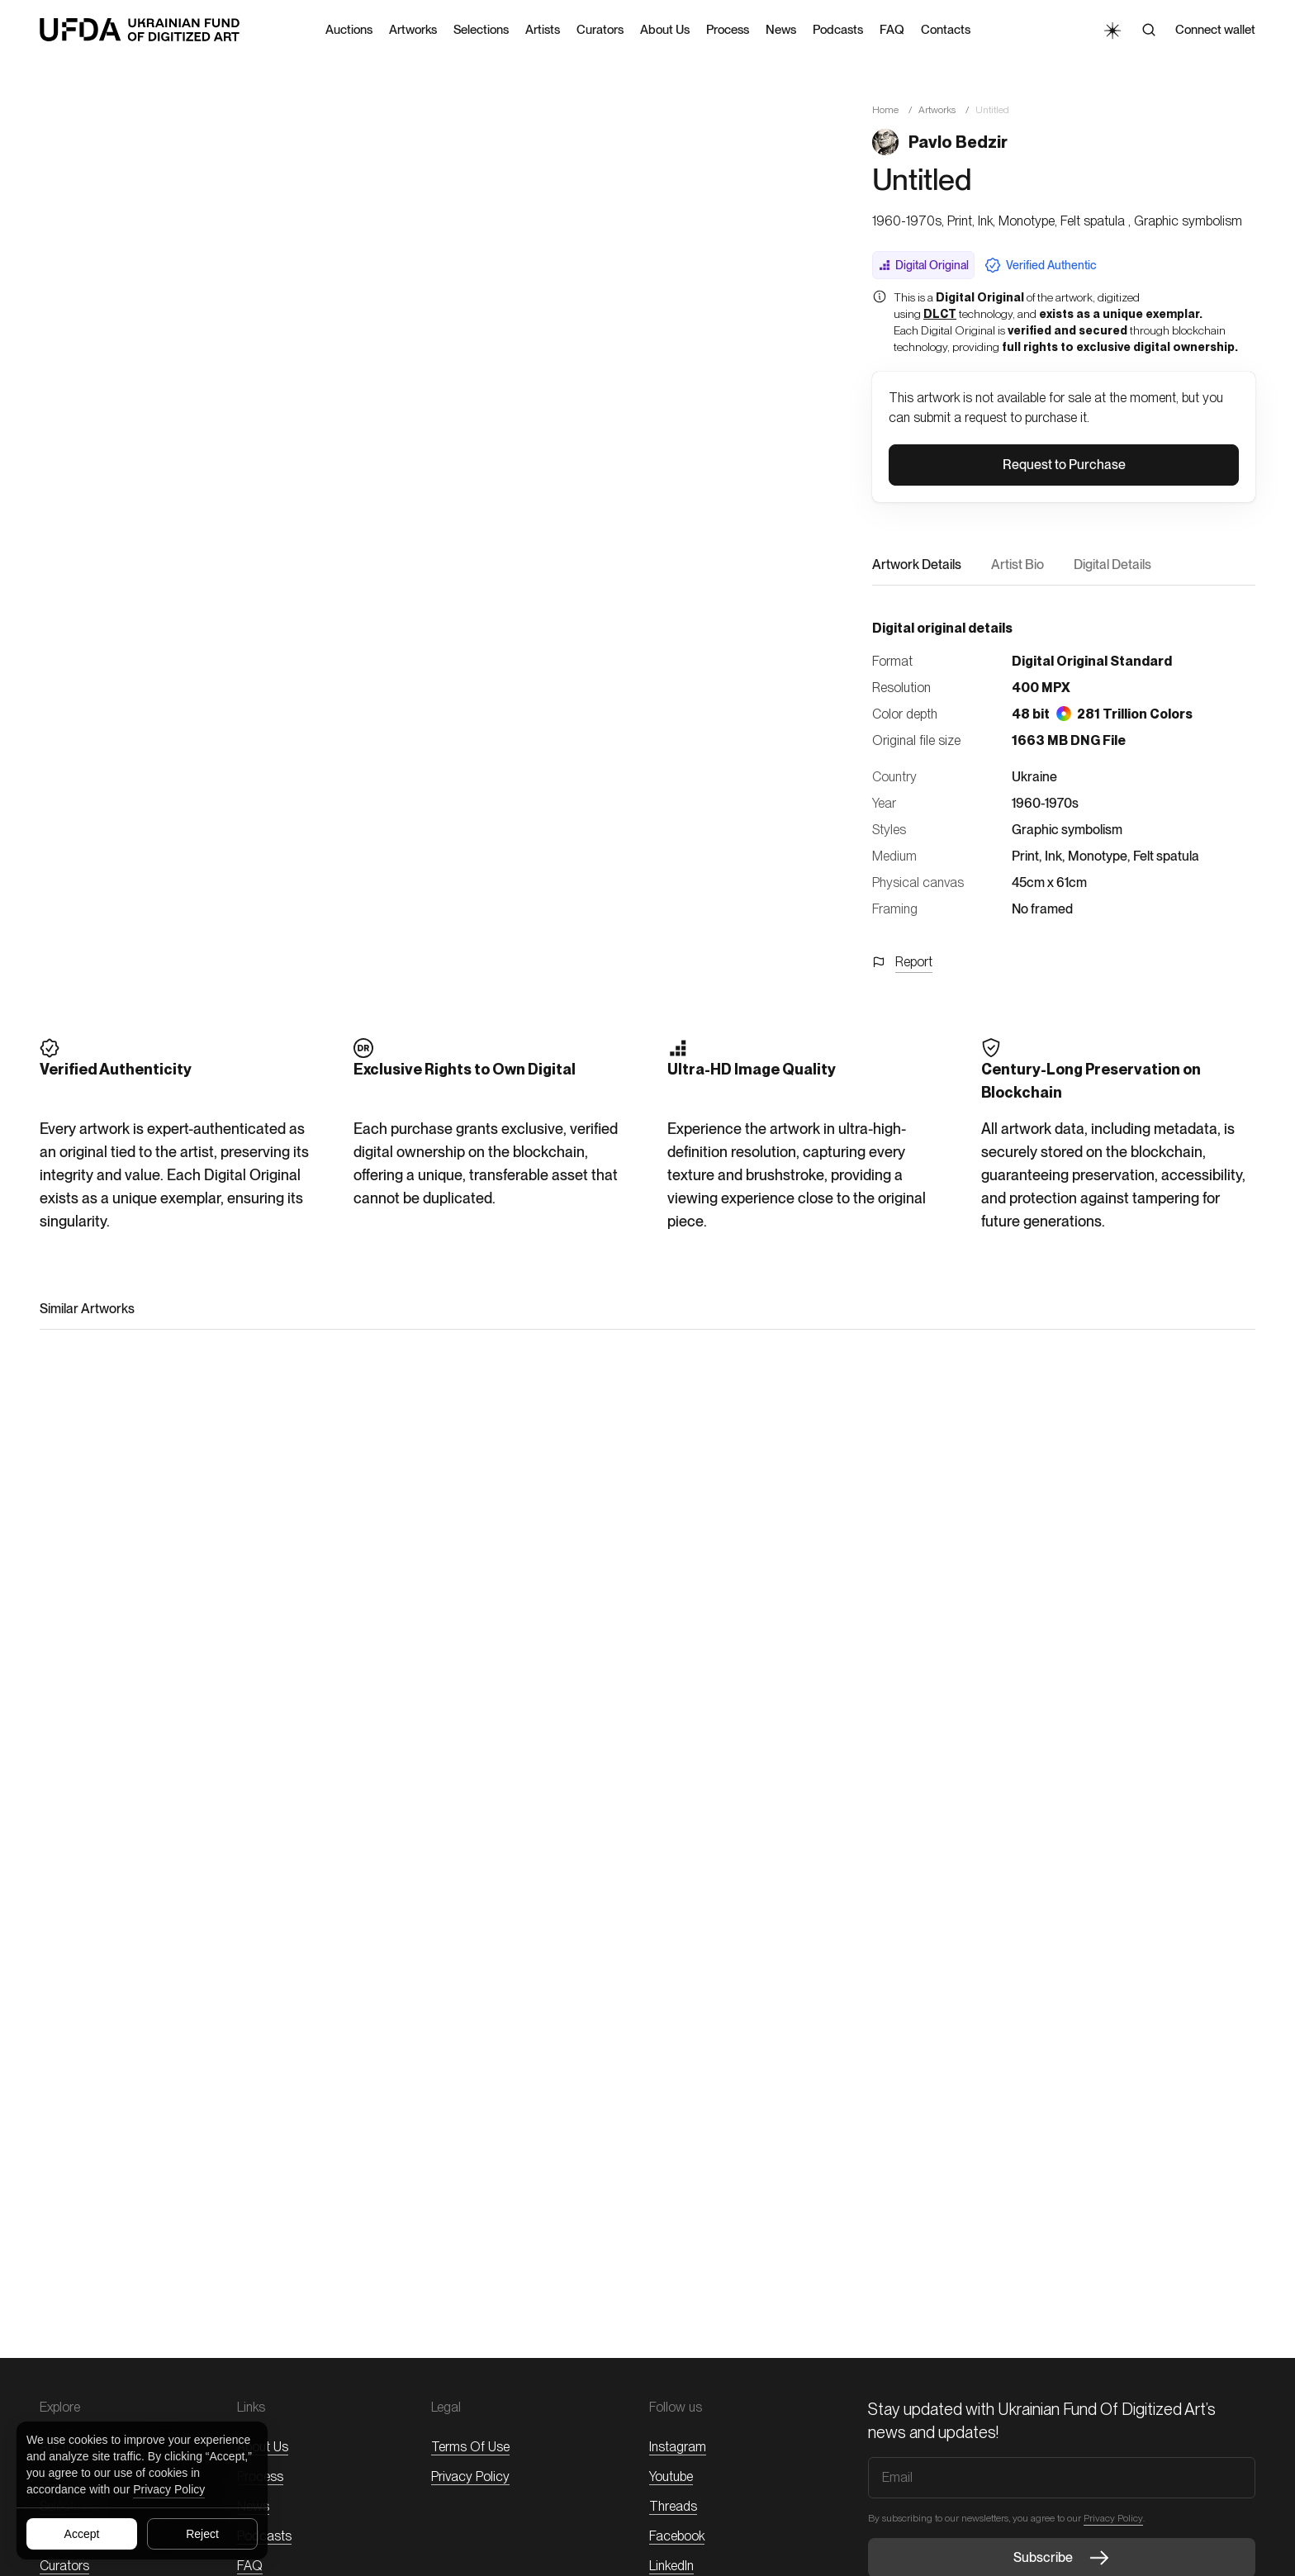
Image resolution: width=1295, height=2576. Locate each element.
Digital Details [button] (1112, 564)
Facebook (676, 2536)
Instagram (677, 2447)
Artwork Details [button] (916, 564)
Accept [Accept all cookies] (82, 2533)
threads (673, 2506)
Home (885, 110)
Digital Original (923, 265)
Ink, (1055, 856)
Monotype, (1099, 856)
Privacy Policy (169, 2489)
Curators (64, 2566)
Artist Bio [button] (1017, 564)
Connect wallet (1215, 29)
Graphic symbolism (1067, 829)
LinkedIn (671, 2566)
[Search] (1149, 30)
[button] (1064, 465)
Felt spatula (1166, 856)
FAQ (250, 2566)
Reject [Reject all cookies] (202, 2533)
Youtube (671, 2476)
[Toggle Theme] (1111, 29)
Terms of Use (470, 2447)
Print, (1026, 856)
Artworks (937, 110)
